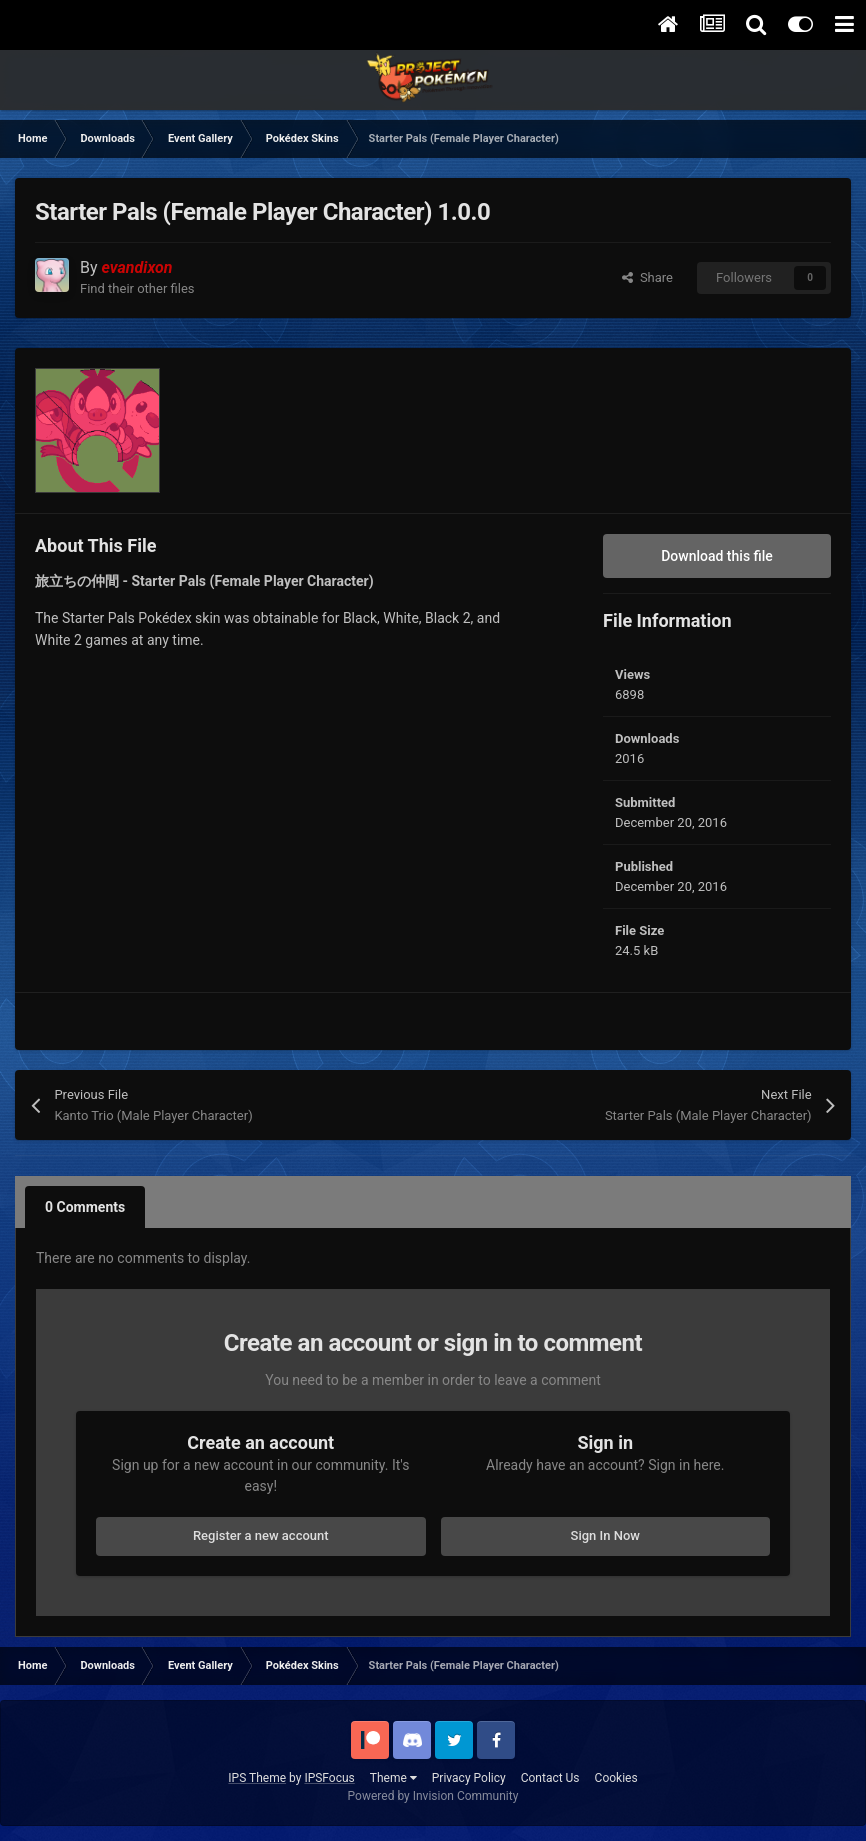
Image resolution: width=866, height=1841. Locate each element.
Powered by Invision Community (433, 1796)
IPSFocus (329, 1778)
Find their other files (137, 288)
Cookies (616, 1778)
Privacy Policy (469, 1778)
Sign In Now (605, 1535)
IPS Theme (257, 1778)
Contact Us (550, 1778)
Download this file (717, 556)
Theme (393, 1778)
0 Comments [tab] (85, 1207)
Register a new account (261, 1535)
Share (647, 277)
